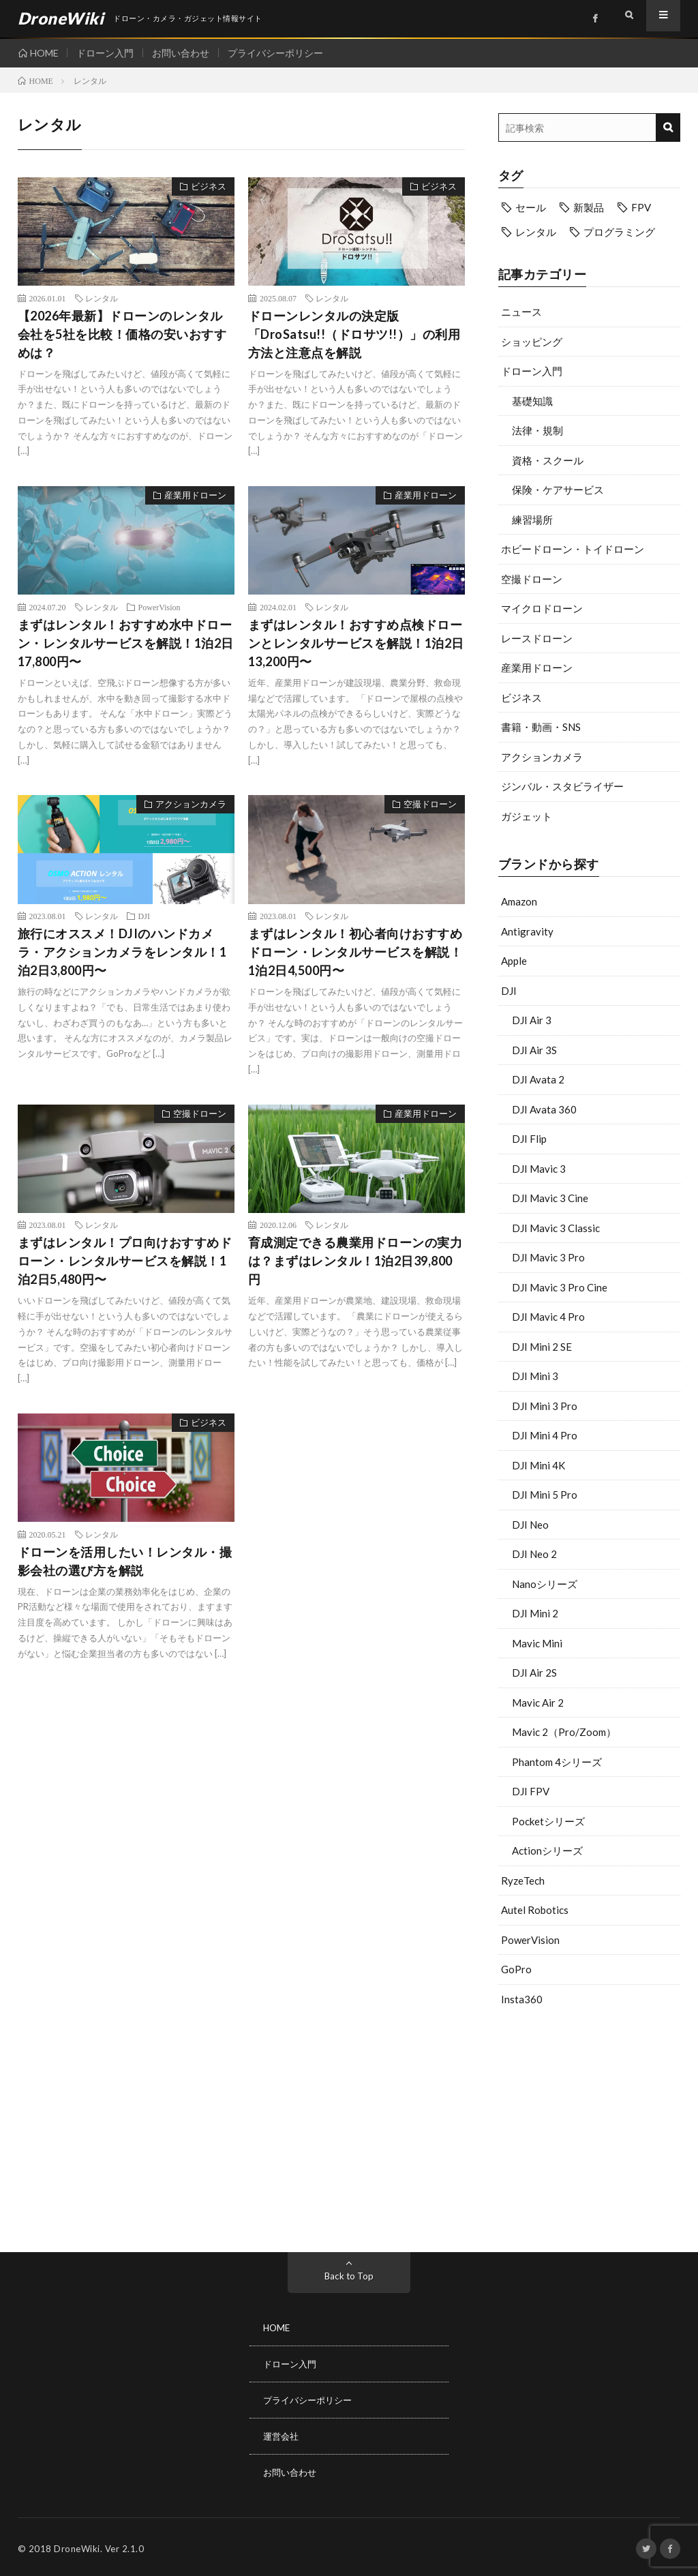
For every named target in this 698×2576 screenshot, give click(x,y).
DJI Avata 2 (538, 1079)
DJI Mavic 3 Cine (550, 1198)
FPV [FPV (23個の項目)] (641, 207)
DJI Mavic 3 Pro (548, 1257)
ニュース (521, 311)
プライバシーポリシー (284, 53)
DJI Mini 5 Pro (544, 1494)
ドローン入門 (108, 53)
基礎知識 (532, 401)
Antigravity (527, 931)
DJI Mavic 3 (539, 1169)
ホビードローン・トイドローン (572, 549)
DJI (509, 991)
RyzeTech (523, 1880)
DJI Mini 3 (535, 1376)
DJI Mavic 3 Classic (556, 1228)
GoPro (516, 1969)
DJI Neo (530, 1524)
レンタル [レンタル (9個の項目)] (535, 232)
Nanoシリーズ (544, 1584)
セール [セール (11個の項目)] (530, 207)
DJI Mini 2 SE (542, 1347)
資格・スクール (547, 460)
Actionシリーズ (547, 1850)
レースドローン (537, 638)
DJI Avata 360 (544, 1109)
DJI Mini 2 (535, 1613)
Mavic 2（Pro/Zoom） (564, 1732)
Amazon (519, 901)
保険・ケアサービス (558, 489)
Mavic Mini (537, 1643)
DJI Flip (529, 1139)
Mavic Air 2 (538, 1702)
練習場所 (532, 519)
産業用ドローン (537, 667)
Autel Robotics (534, 1910)
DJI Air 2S (534, 1672)
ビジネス (521, 697)
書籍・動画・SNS (541, 727)
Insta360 (522, 1999)
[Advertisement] (589, 2126)
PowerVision (530, 1940)
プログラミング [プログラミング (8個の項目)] (619, 232)
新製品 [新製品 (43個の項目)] (588, 207)
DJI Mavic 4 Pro (548, 1317)
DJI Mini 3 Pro (544, 1406)
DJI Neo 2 (534, 1554)
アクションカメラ (542, 757)
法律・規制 (537, 430)
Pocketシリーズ (548, 1821)
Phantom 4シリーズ (557, 1762)
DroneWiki (77, 2545)
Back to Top (348, 2275)
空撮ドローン (531, 579)
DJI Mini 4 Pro (544, 1435)
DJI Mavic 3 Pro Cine (559, 1287)
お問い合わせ (186, 53)
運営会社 (282, 2434)
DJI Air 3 (531, 1020)
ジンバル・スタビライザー (562, 786)
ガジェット (526, 816)
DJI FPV (530, 1791)
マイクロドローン (542, 608)
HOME (44, 53)
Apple (514, 961)
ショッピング (531, 341)
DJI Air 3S (534, 1050)
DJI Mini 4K (538, 1465)
